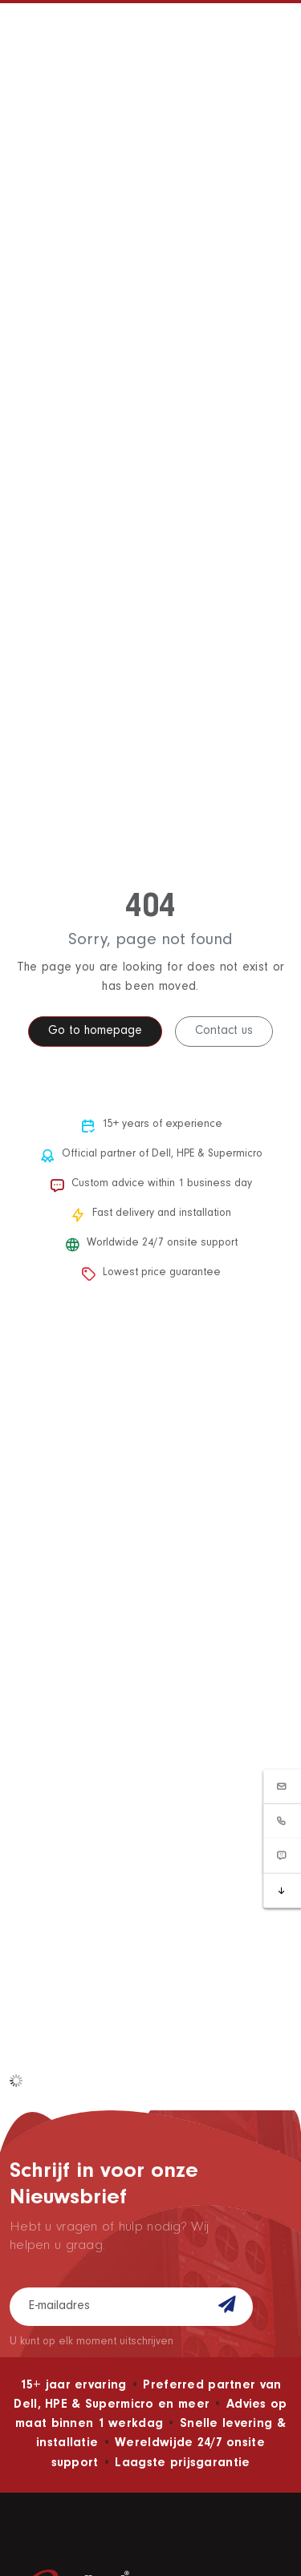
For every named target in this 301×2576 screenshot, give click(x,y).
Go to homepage (95, 1031)
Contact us (224, 1031)
